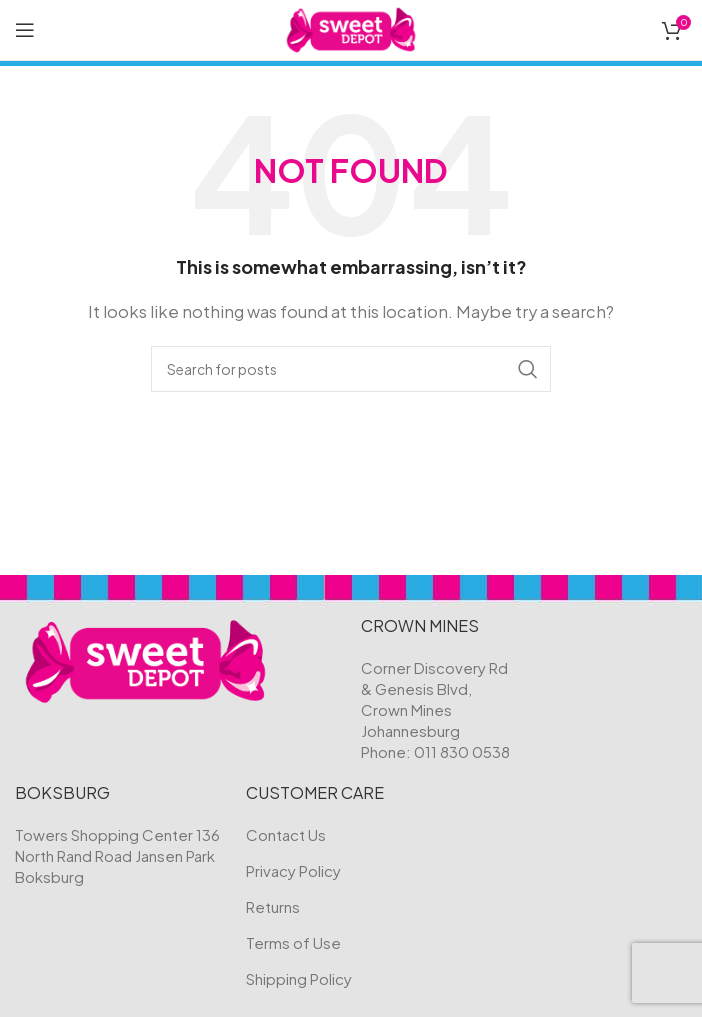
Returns (273, 906)
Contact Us (286, 834)
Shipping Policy (299, 978)
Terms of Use (293, 942)
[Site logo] (351, 27)
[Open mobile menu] (25, 30)
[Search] (351, 369)
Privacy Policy (293, 870)
